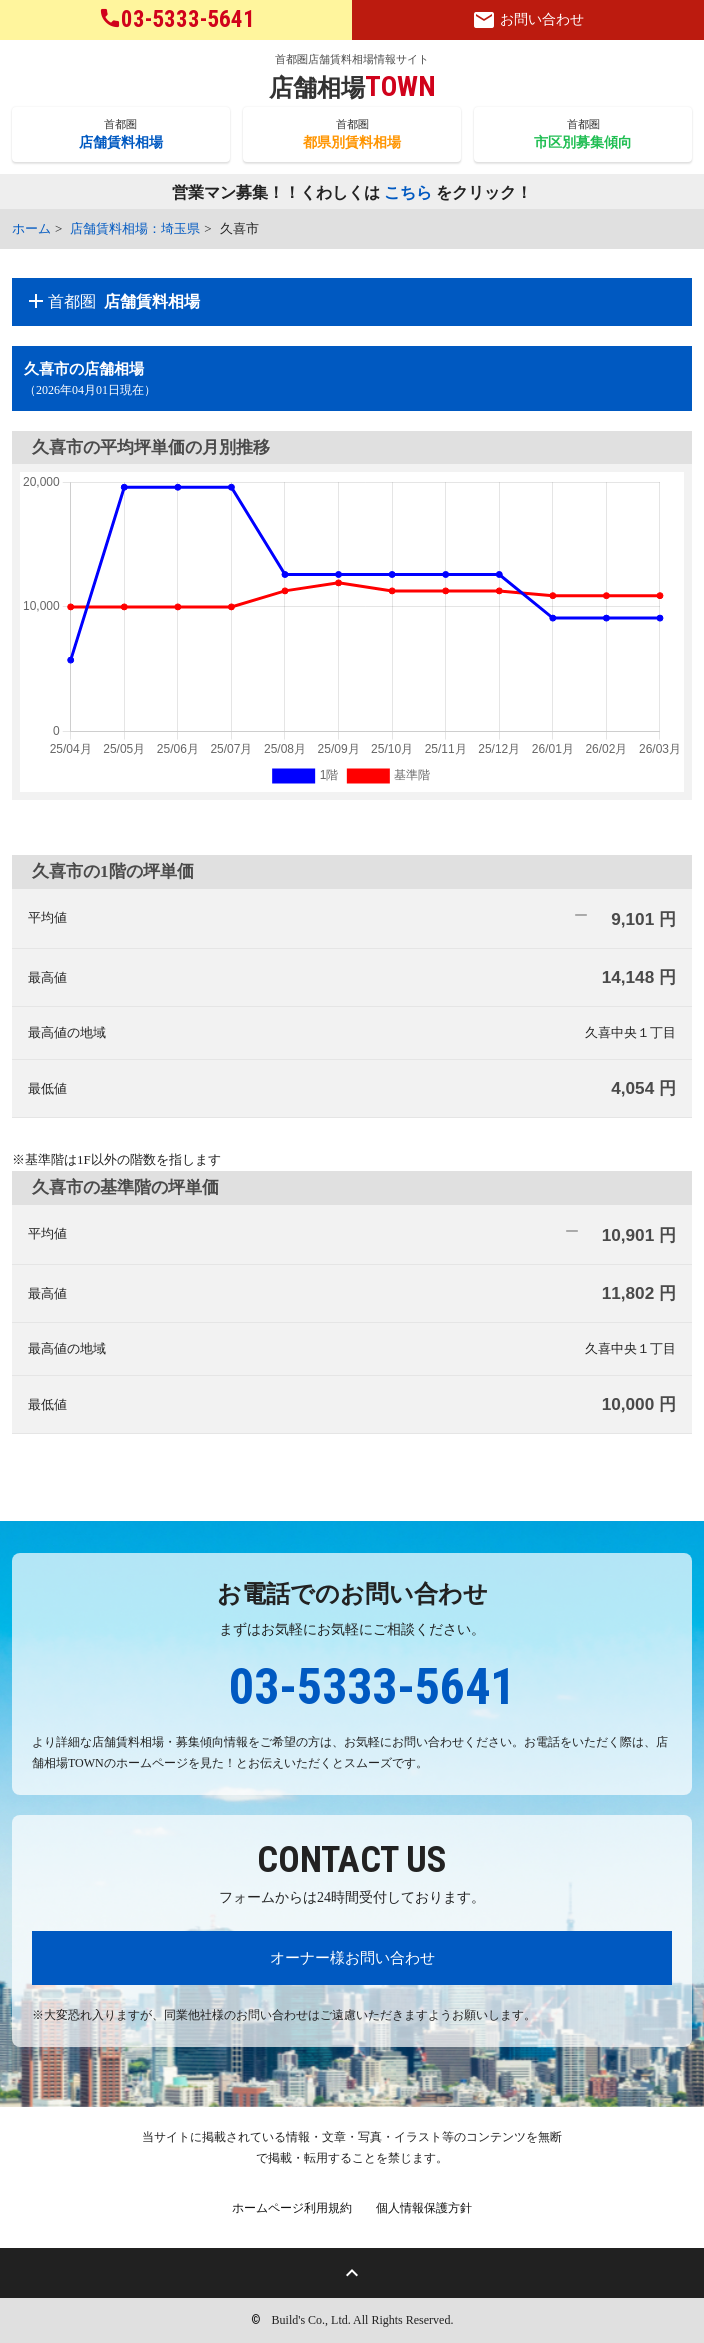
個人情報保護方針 (424, 2208)
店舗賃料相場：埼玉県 (135, 228)
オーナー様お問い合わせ (352, 1957)
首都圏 (121, 135)
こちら (408, 193)
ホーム (31, 228)
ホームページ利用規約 (292, 2208)
